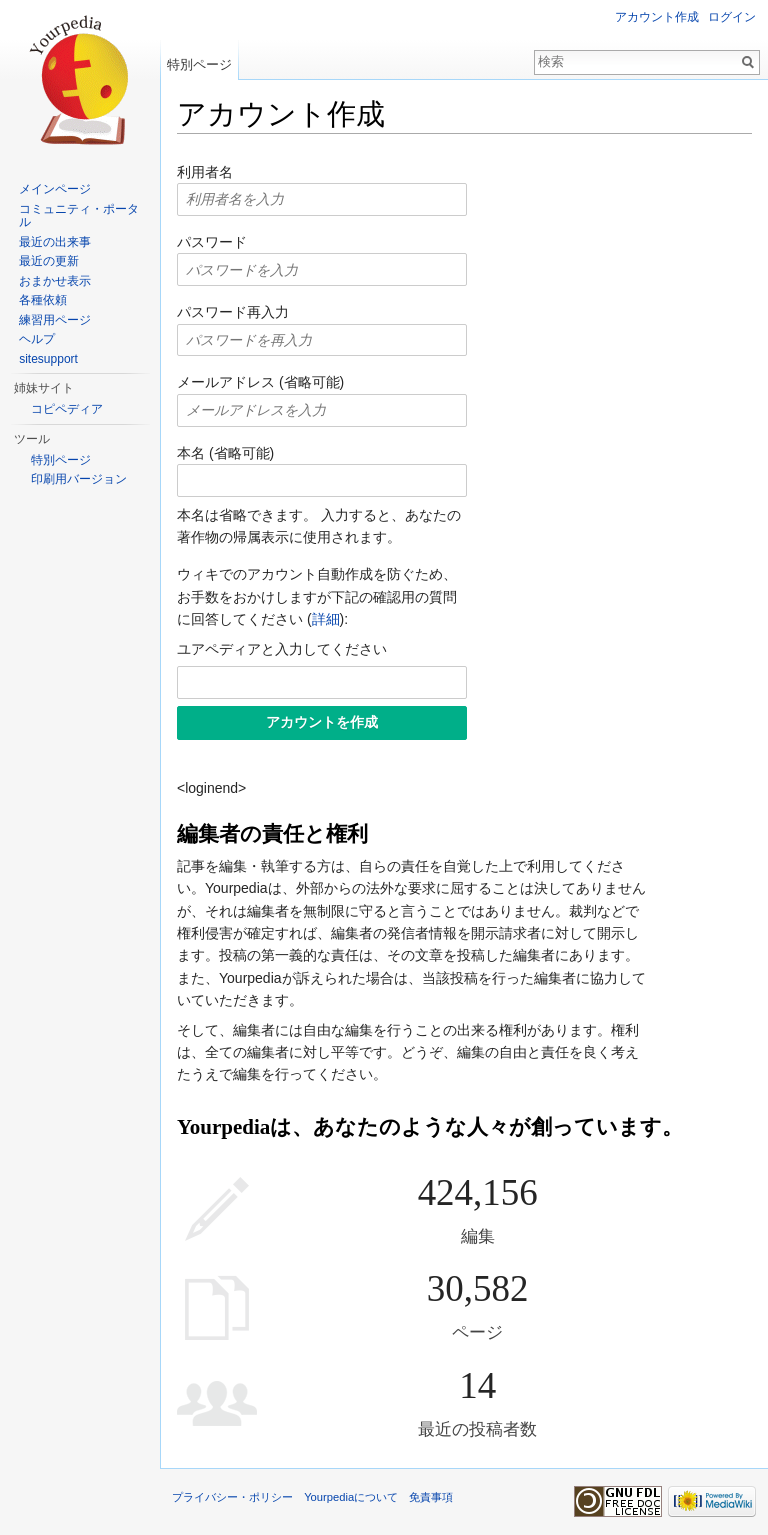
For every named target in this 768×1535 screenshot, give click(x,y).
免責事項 (431, 1497)
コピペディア (67, 409)
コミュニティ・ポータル (79, 216)
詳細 (326, 619)
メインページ (55, 189)
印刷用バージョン (79, 479)
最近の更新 (49, 261)
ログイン (732, 17)
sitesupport (48, 359)
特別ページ (199, 64)
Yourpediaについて (351, 1497)
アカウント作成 (657, 17)
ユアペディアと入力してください (282, 649)
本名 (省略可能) (225, 453)
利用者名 (205, 172)
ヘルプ (37, 339)
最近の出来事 (55, 242)
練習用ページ (55, 320)
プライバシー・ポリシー (232, 1497)
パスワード (212, 242)
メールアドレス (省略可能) (260, 382)
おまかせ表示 (55, 281)
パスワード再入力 (233, 312)
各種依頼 (43, 300)
